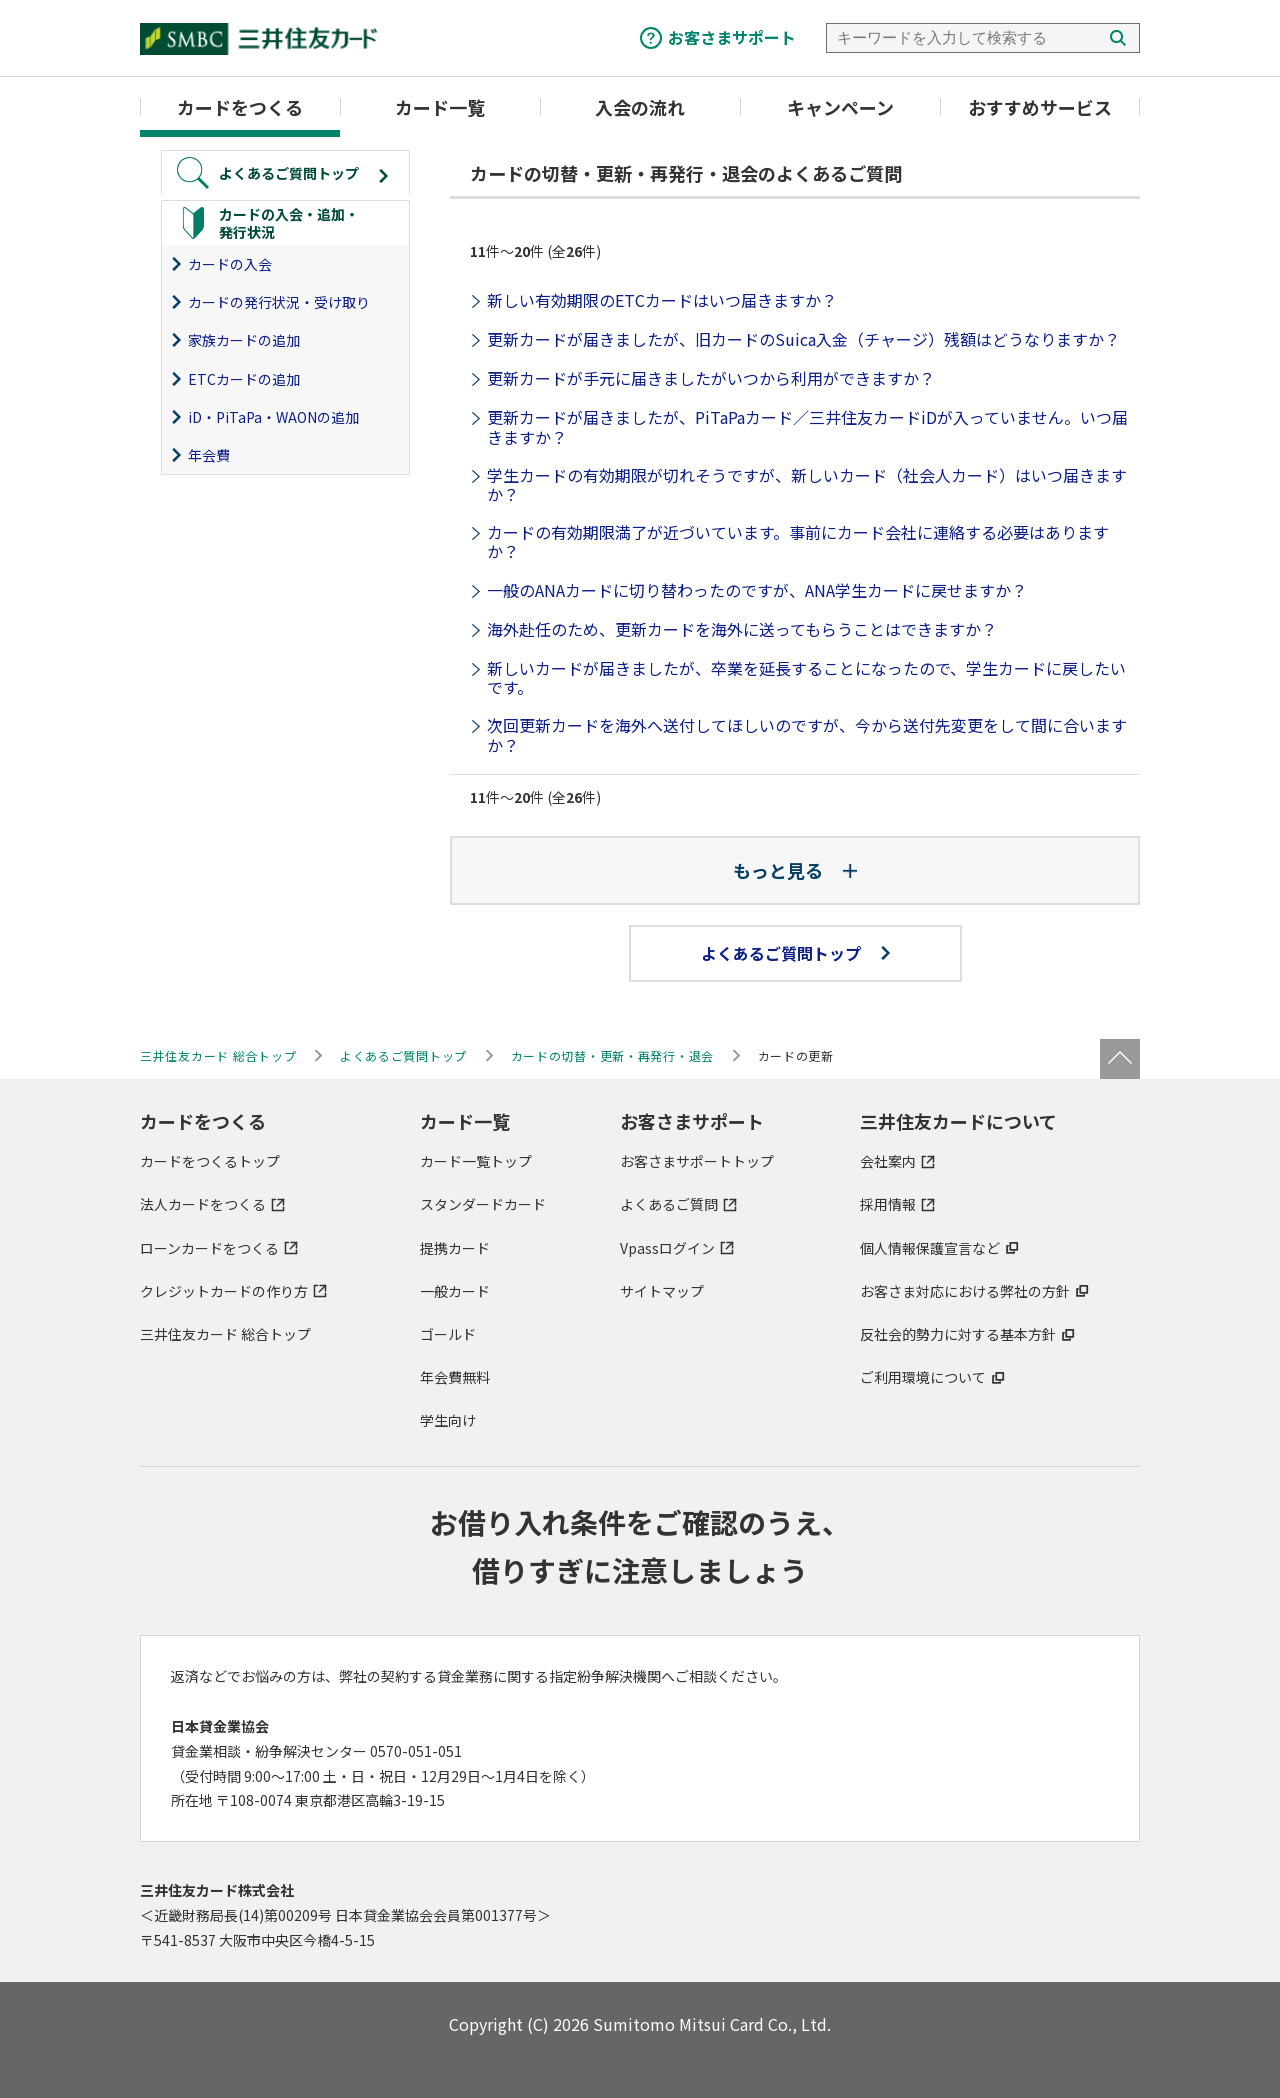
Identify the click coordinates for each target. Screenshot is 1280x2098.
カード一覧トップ (476, 1161)
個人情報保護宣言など (930, 1248)
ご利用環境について (923, 1377)
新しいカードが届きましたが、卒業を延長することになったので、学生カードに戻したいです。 (806, 677)
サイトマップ (662, 1291)
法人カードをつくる (203, 1204)
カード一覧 (440, 107)
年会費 (209, 455)
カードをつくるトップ (210, 1161)
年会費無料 (455, 1377)
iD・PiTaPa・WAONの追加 (273, 417)
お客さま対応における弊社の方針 (965, 1291)
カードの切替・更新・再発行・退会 (613, 1055)
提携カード (455, 1248)
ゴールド (448, 1334)
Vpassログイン (667, 1248)
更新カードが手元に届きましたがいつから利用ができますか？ (711, 378)
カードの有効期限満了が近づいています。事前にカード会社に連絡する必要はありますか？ (798, 541)
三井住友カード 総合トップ (225, 1334)
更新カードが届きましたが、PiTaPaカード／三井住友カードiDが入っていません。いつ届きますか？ (807, 426)
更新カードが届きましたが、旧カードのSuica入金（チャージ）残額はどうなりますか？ (803, 339)
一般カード (455, 1291)
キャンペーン (840, 107)
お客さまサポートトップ (697, 1161)
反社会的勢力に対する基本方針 (958, 1334)
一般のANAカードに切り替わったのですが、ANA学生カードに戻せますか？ (757, 590)
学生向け (448, 1420)
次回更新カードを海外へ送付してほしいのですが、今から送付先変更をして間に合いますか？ (807, 734)
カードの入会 (230, 264)
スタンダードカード (483, 1204)
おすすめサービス (1040, 107)
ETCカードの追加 (244, 379)
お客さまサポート (732, 37)
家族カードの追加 (244, 340)
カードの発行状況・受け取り (279, 302)
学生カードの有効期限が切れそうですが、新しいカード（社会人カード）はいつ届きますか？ (807, 484)
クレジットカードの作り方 (224, 1291)
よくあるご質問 (669, 1204)
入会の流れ (640, 107)
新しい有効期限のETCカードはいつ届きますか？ (662, 300)
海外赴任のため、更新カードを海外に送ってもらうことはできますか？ (742, 629)
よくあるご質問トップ (795, 953)
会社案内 (888, 1161)
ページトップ (1120, 1059)
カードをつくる (240, 107)
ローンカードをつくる (209, 1248)
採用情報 (888, 1204)
